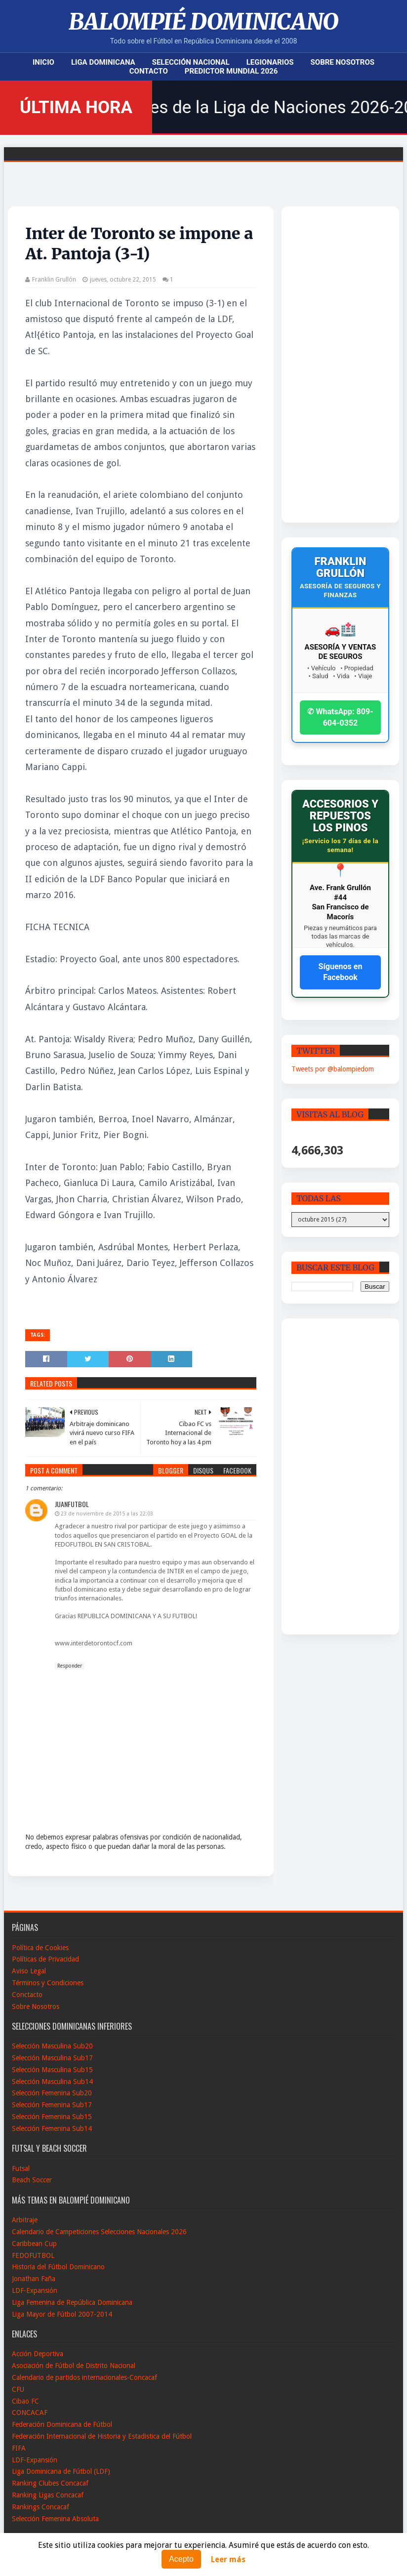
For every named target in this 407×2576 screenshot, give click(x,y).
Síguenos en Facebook (341, 972)
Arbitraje (25, 2220)
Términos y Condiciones (47, 1983)
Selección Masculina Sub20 (52, 2046)
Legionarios (270, 62)
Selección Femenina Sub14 (52, 2128)
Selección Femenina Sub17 (52, 2105)
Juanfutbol (72, 1504)
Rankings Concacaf (40, 2507)
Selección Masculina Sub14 (52, 2081)
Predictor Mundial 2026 (231, 71)
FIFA (19, 2448)
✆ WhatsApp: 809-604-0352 (340, 717)
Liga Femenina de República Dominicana (72, 2302)
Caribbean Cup (34, 2244)
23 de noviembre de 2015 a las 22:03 (107, 1514)
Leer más (228, 2559)
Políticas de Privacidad (45, 1959)
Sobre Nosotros (342, 62)
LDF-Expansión (34, 2290)
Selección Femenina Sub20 (52, 2093)
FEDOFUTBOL (33, 2255)
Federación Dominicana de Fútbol (62, 2424)
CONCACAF (29, 2412)
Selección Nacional (191, 62)
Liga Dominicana (103, 62)
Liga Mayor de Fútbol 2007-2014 (62, 2314)
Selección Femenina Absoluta (55, 2519)
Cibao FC (25, 2401)
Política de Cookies (40, 1948)
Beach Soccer (32, 2180)
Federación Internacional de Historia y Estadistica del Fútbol (102, 2436)
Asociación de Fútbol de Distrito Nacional (73, 2366)
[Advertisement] (330, 364)
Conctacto (27, 1995)
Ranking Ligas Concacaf (47, 2495)
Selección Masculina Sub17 (52, 2058)
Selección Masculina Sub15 (52, 2070)
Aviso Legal (29, 1971)
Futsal (21, 2168)
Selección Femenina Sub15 (52, 2117)
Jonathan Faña (33, 2279)
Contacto (148, 71)
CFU (18, 2389)
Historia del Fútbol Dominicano (58, 2267)
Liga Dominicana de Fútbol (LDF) (61, 2471)
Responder (69, 1666)
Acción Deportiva (37, 2354)
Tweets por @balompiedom (332, 1069)
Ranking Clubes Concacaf (50, 2483)
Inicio (43, 62)
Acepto (181, 2559)
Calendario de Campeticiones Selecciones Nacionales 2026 (99, 2232)
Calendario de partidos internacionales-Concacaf (84, 2377)
